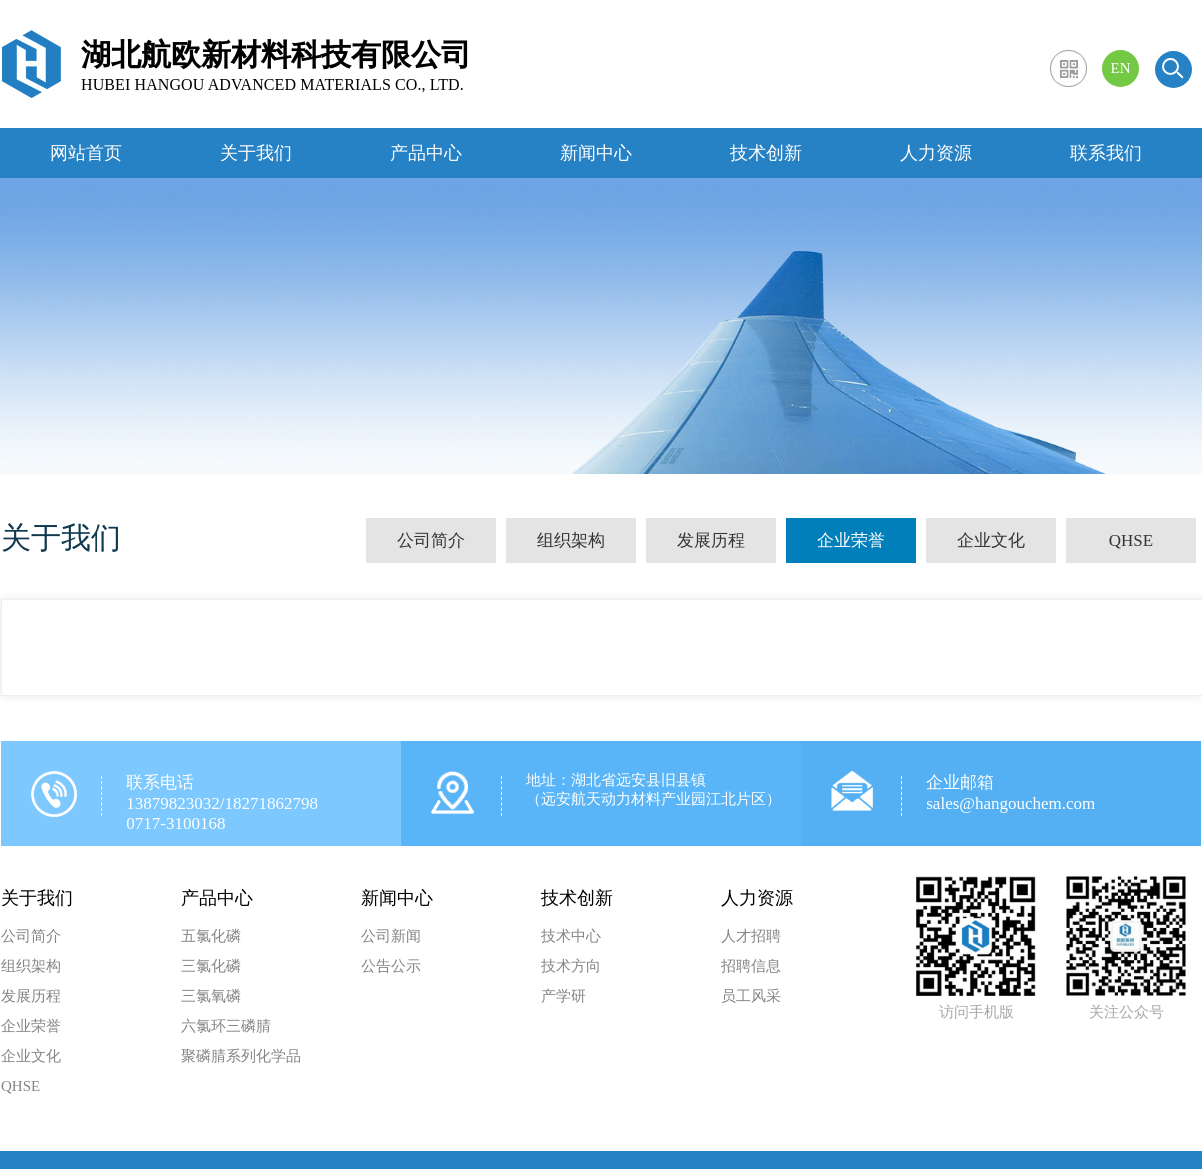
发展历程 (711, 540)
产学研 (563, 996)
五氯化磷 (211, 936)
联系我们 (1106, 153)
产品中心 (426, 153)
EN (1121, 68)
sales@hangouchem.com (1010, 803)
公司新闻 (391, 936)
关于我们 (256, 153)
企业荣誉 (851, 540)
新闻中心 (596, 153)
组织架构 (571, 540)
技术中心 (571, 936)
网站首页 (86, 153)
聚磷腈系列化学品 (241, 1056)
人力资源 (936, 153)
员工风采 (751, 996)
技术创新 (766, 153)
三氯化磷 (211, 966)
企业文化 (991, 540)
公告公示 (391, 966)
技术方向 (571, 966)
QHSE (1131, 540)
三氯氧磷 (211, 996)
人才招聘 (751, 936)
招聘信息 (751, 966)
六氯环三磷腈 (226, 1026)
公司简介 (431, 540)
